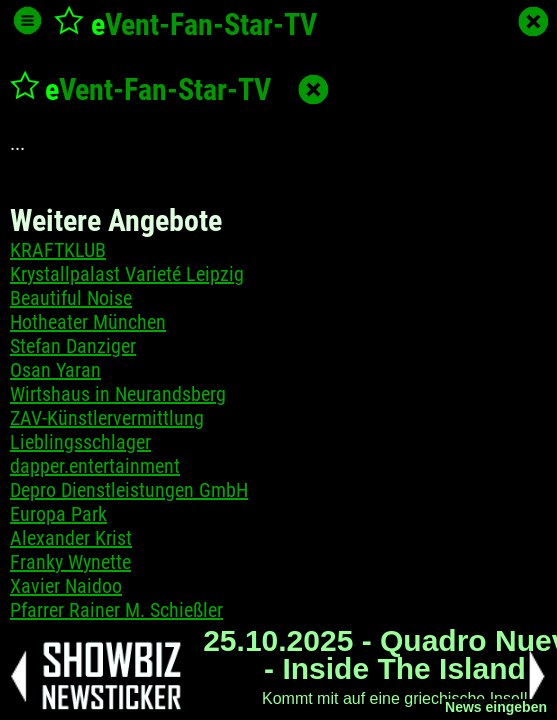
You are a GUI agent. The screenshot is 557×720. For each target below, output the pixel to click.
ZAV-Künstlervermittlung (107, 418)
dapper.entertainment (95, 466)
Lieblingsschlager (80, 442)
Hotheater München (88, 322)
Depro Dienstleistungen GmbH (129, 490)
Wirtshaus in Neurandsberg (118, 394)
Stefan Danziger (73, 346)
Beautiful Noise (71, 298)
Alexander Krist (71, 538)
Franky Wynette (70, 562)
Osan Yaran (55, 370)
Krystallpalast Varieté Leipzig (127, 274)
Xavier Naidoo (66, 586)
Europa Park (58, 514)
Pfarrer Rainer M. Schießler (116, 610)
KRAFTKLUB (58, 250)
